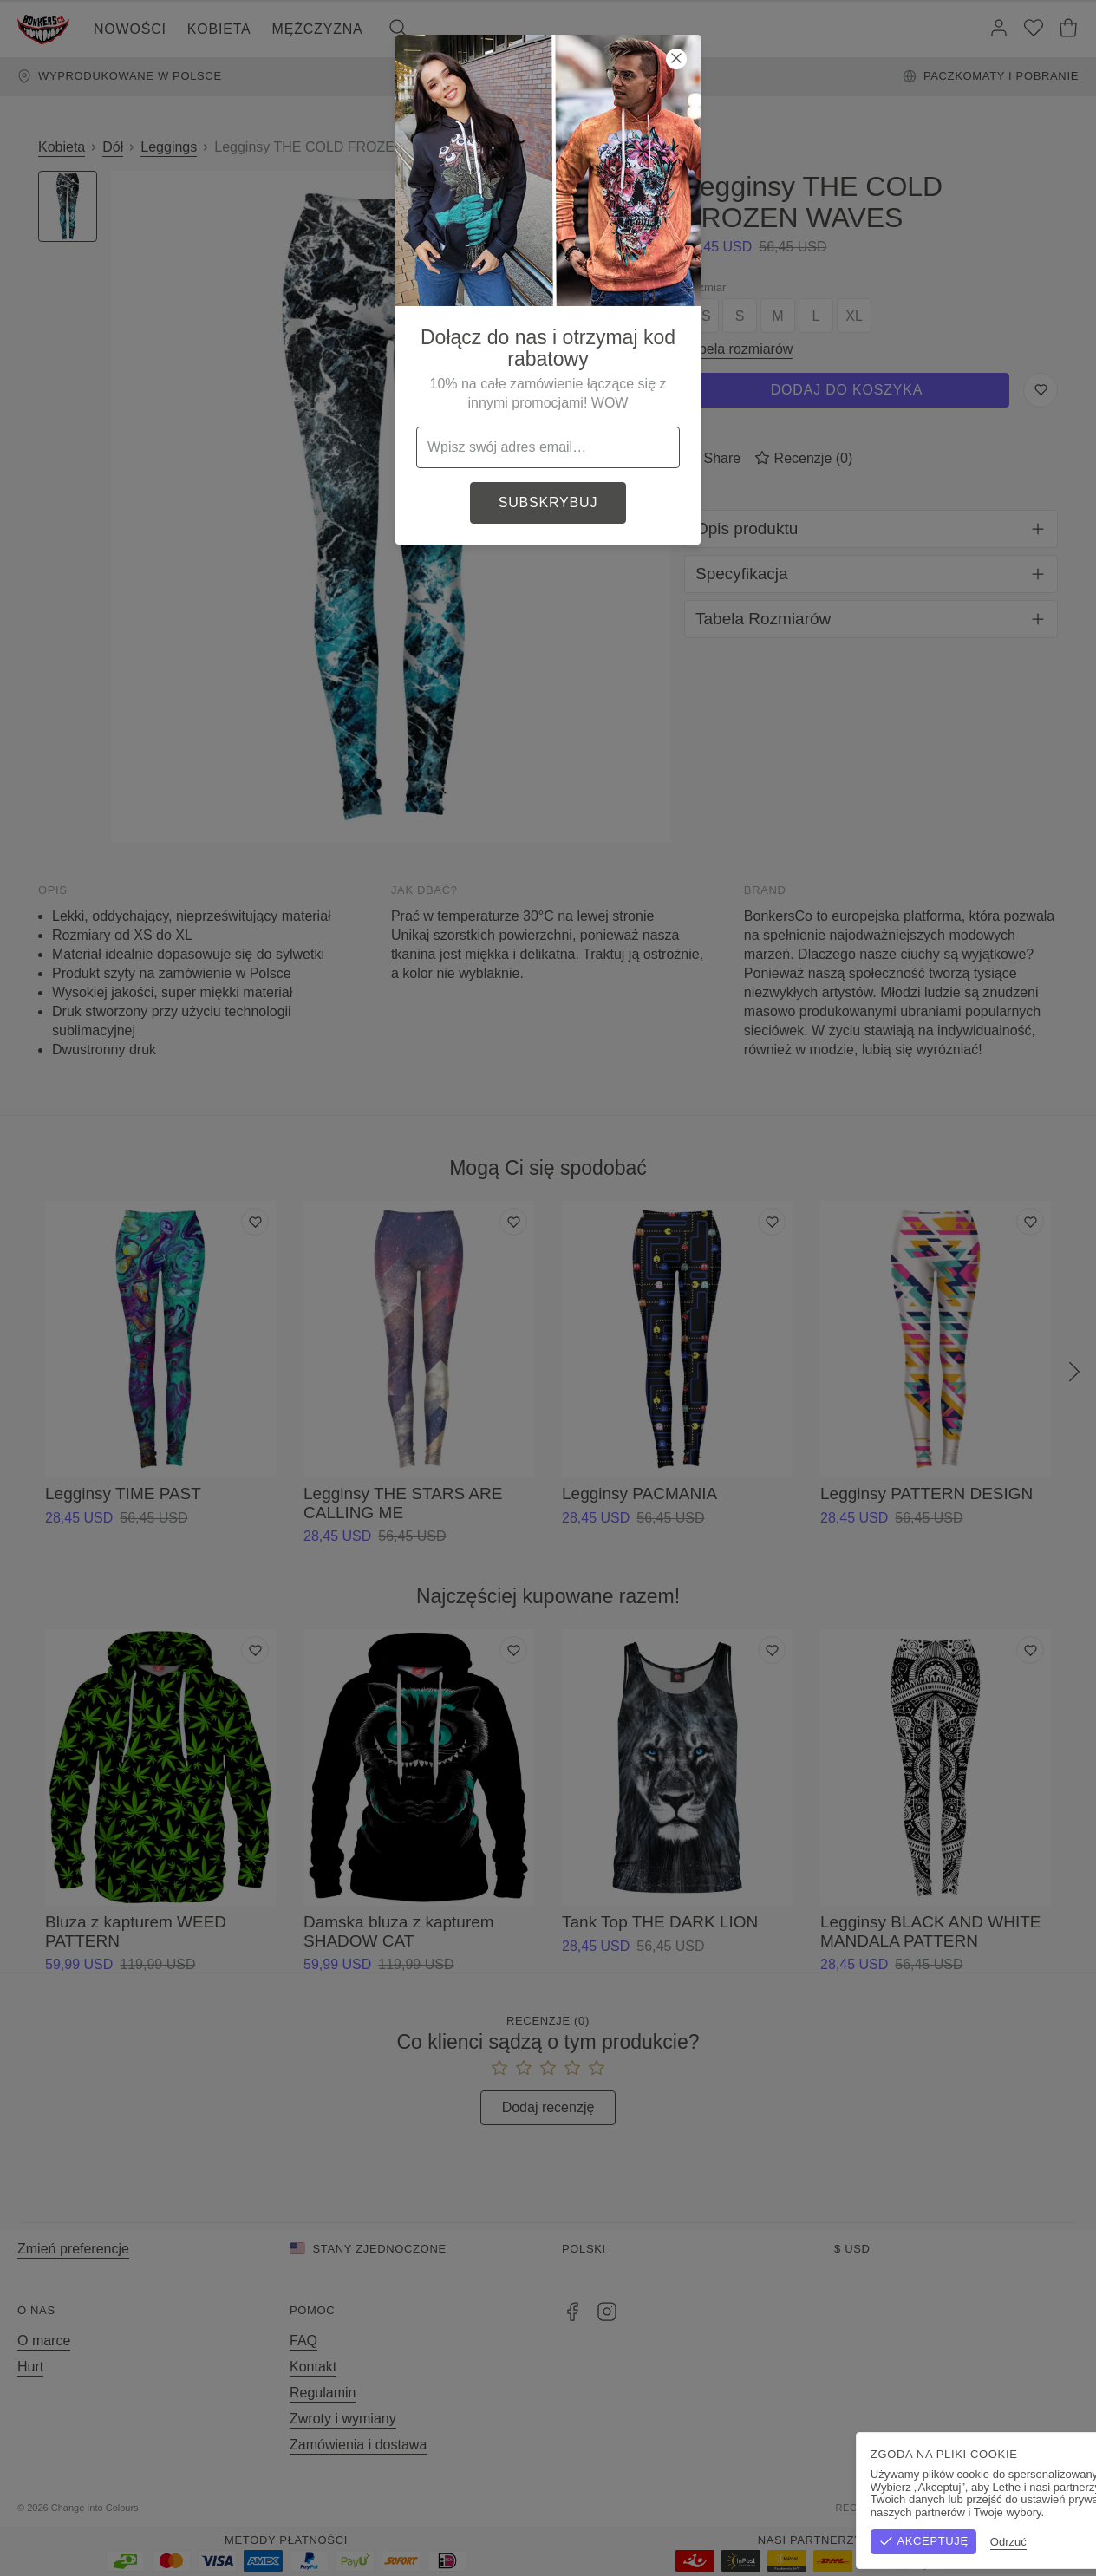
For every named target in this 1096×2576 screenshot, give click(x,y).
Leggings (168, 147)
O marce (43, 2340)
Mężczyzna (317, 29)
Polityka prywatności (1014, 2507)
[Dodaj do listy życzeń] (255, 1222)
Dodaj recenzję (548, 2107)
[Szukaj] (398, 29)
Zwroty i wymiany (343, 2418)
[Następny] (1074, 1372)
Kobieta (219, 29)
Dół (112, 147)
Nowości (130, 29)
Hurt (30, 2366)
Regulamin (323, 2392)
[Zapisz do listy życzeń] (1040, 390)
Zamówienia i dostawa (358, 2444)
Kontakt (313, 2366)
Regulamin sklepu (888, 2507)
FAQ (303, 2340)
